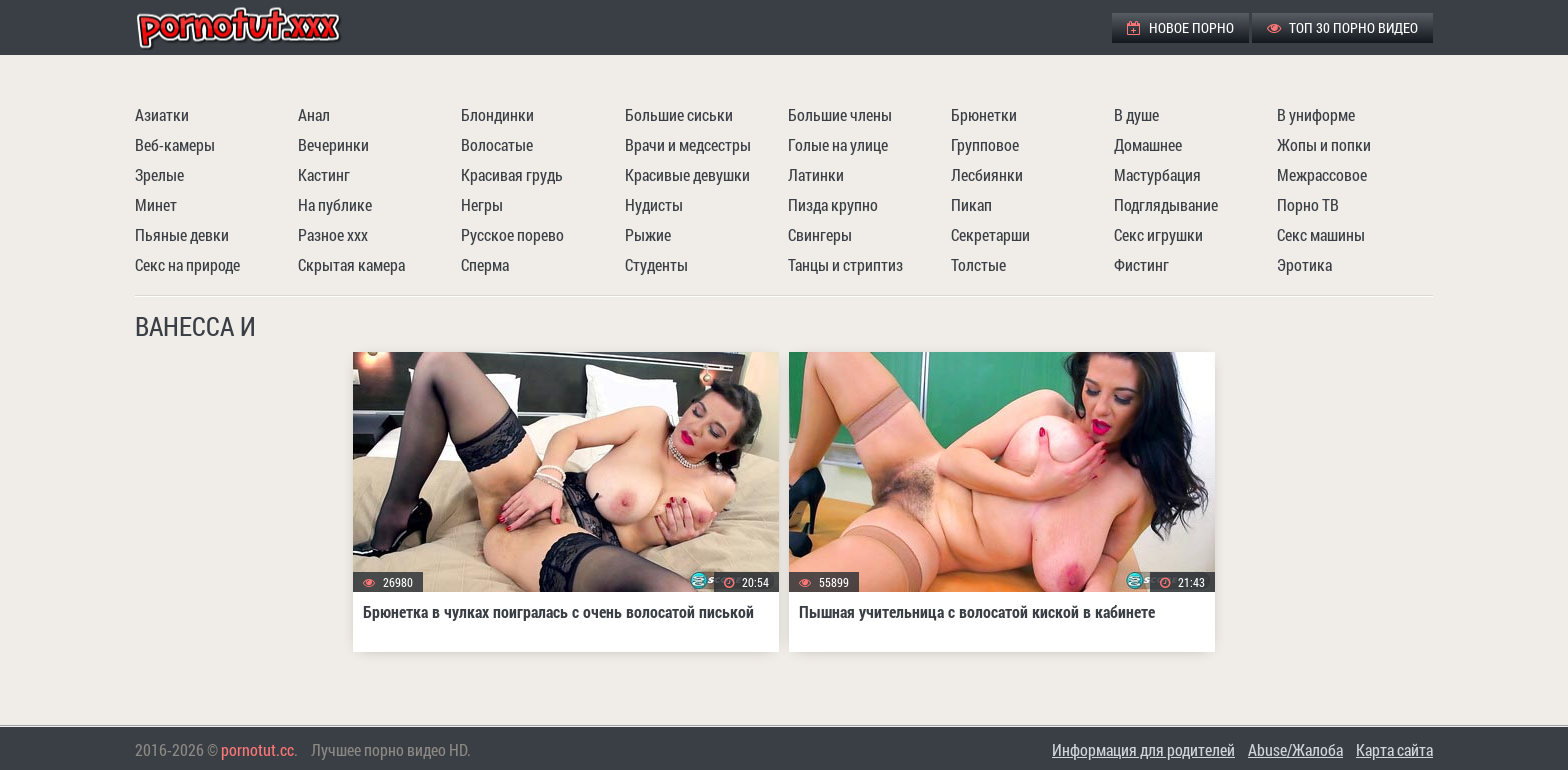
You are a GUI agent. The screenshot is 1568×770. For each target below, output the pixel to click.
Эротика (1304, 264)
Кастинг (324, 174)
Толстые (978, 264)
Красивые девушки (687, 174)
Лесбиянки (987, 174)
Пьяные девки (182, 234)
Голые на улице (838, 144)
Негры (482, 204)
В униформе (1316, 114)
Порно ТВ (1308, 204)
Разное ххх (333, 234)
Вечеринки (333, 144)
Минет (156, 204)
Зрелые (159, 174)
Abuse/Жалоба (1295, 749)
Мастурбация (1157, 174)
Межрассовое (1322, 174)
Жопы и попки (1324, 144)
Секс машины (1321, 234)
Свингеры (820, 234)
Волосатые (497, 144)
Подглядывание (1166, 204)
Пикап (971, 204)
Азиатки (162, 114)
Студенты (656, 264)
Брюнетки (984, 114)
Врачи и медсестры (688, 144)
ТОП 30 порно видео (1342, 27)
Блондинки (497, 114)
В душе (1136, 114)
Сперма (485, 264)
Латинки (816, 174)
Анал (314, 114)
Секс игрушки (1158, 234)
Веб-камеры (175, 144)
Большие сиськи (679, 114)
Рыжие (648, 234)
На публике (335, 204)
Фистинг (1141, 264)
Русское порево (512, 234)
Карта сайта (1394, 749)
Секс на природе (187, 264)
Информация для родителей (1143, 749)
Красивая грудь (512, 174)
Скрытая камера (351, 264)
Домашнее (1148, 144)
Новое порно (1180, 27)
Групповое (985, 144)
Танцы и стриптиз (845, 264)
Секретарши (990, 234)
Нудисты (654, 204)
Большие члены (840, 114)
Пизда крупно (833, 204)
